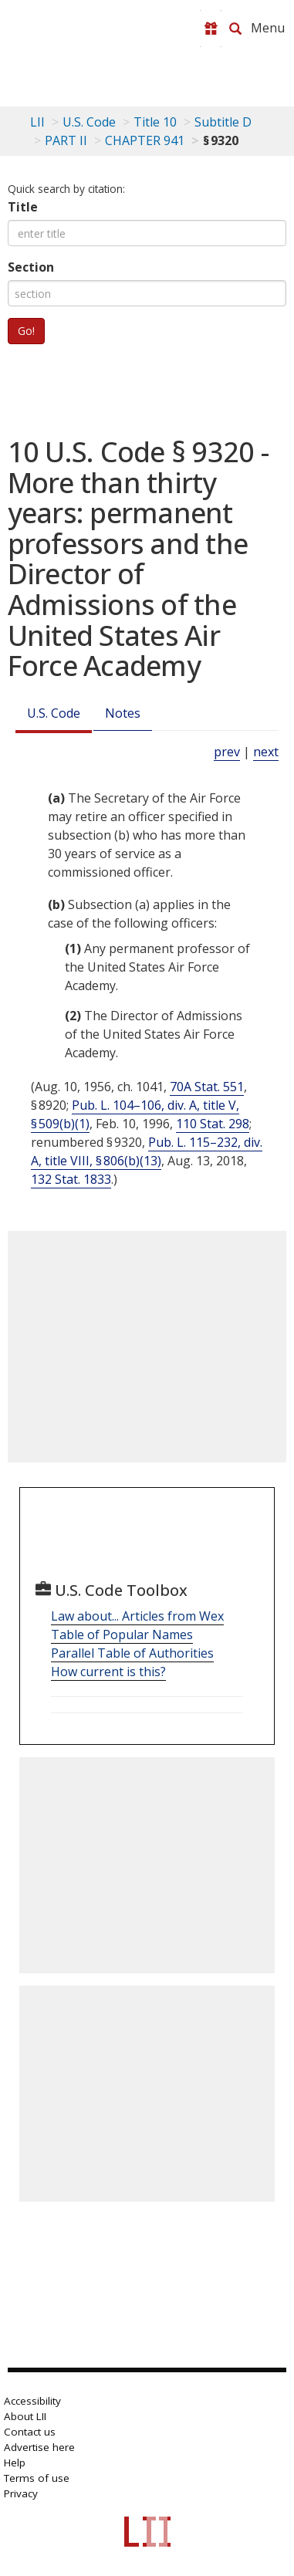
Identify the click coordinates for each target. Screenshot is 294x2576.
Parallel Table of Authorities (132, 1653)
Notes (122, 713)
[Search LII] (235, 28)
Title (23, 206)
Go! (26, 330)
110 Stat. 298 (212, 1123)
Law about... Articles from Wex (137, 1615)
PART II (66, 140)
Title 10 (155, 121)
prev (227, 751)
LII (37, 121)
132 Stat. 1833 (71, 1179)
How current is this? (108, 1671)
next (266, 751)
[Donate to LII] (210, 28)
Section (31, 267)
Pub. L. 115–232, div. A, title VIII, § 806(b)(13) (146, 1151)
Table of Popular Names (122, 1634)
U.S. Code (53, 713)
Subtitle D (223, 121)
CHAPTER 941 (144, 140)
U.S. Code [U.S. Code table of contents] (89, 121)
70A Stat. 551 (207, 1086)
